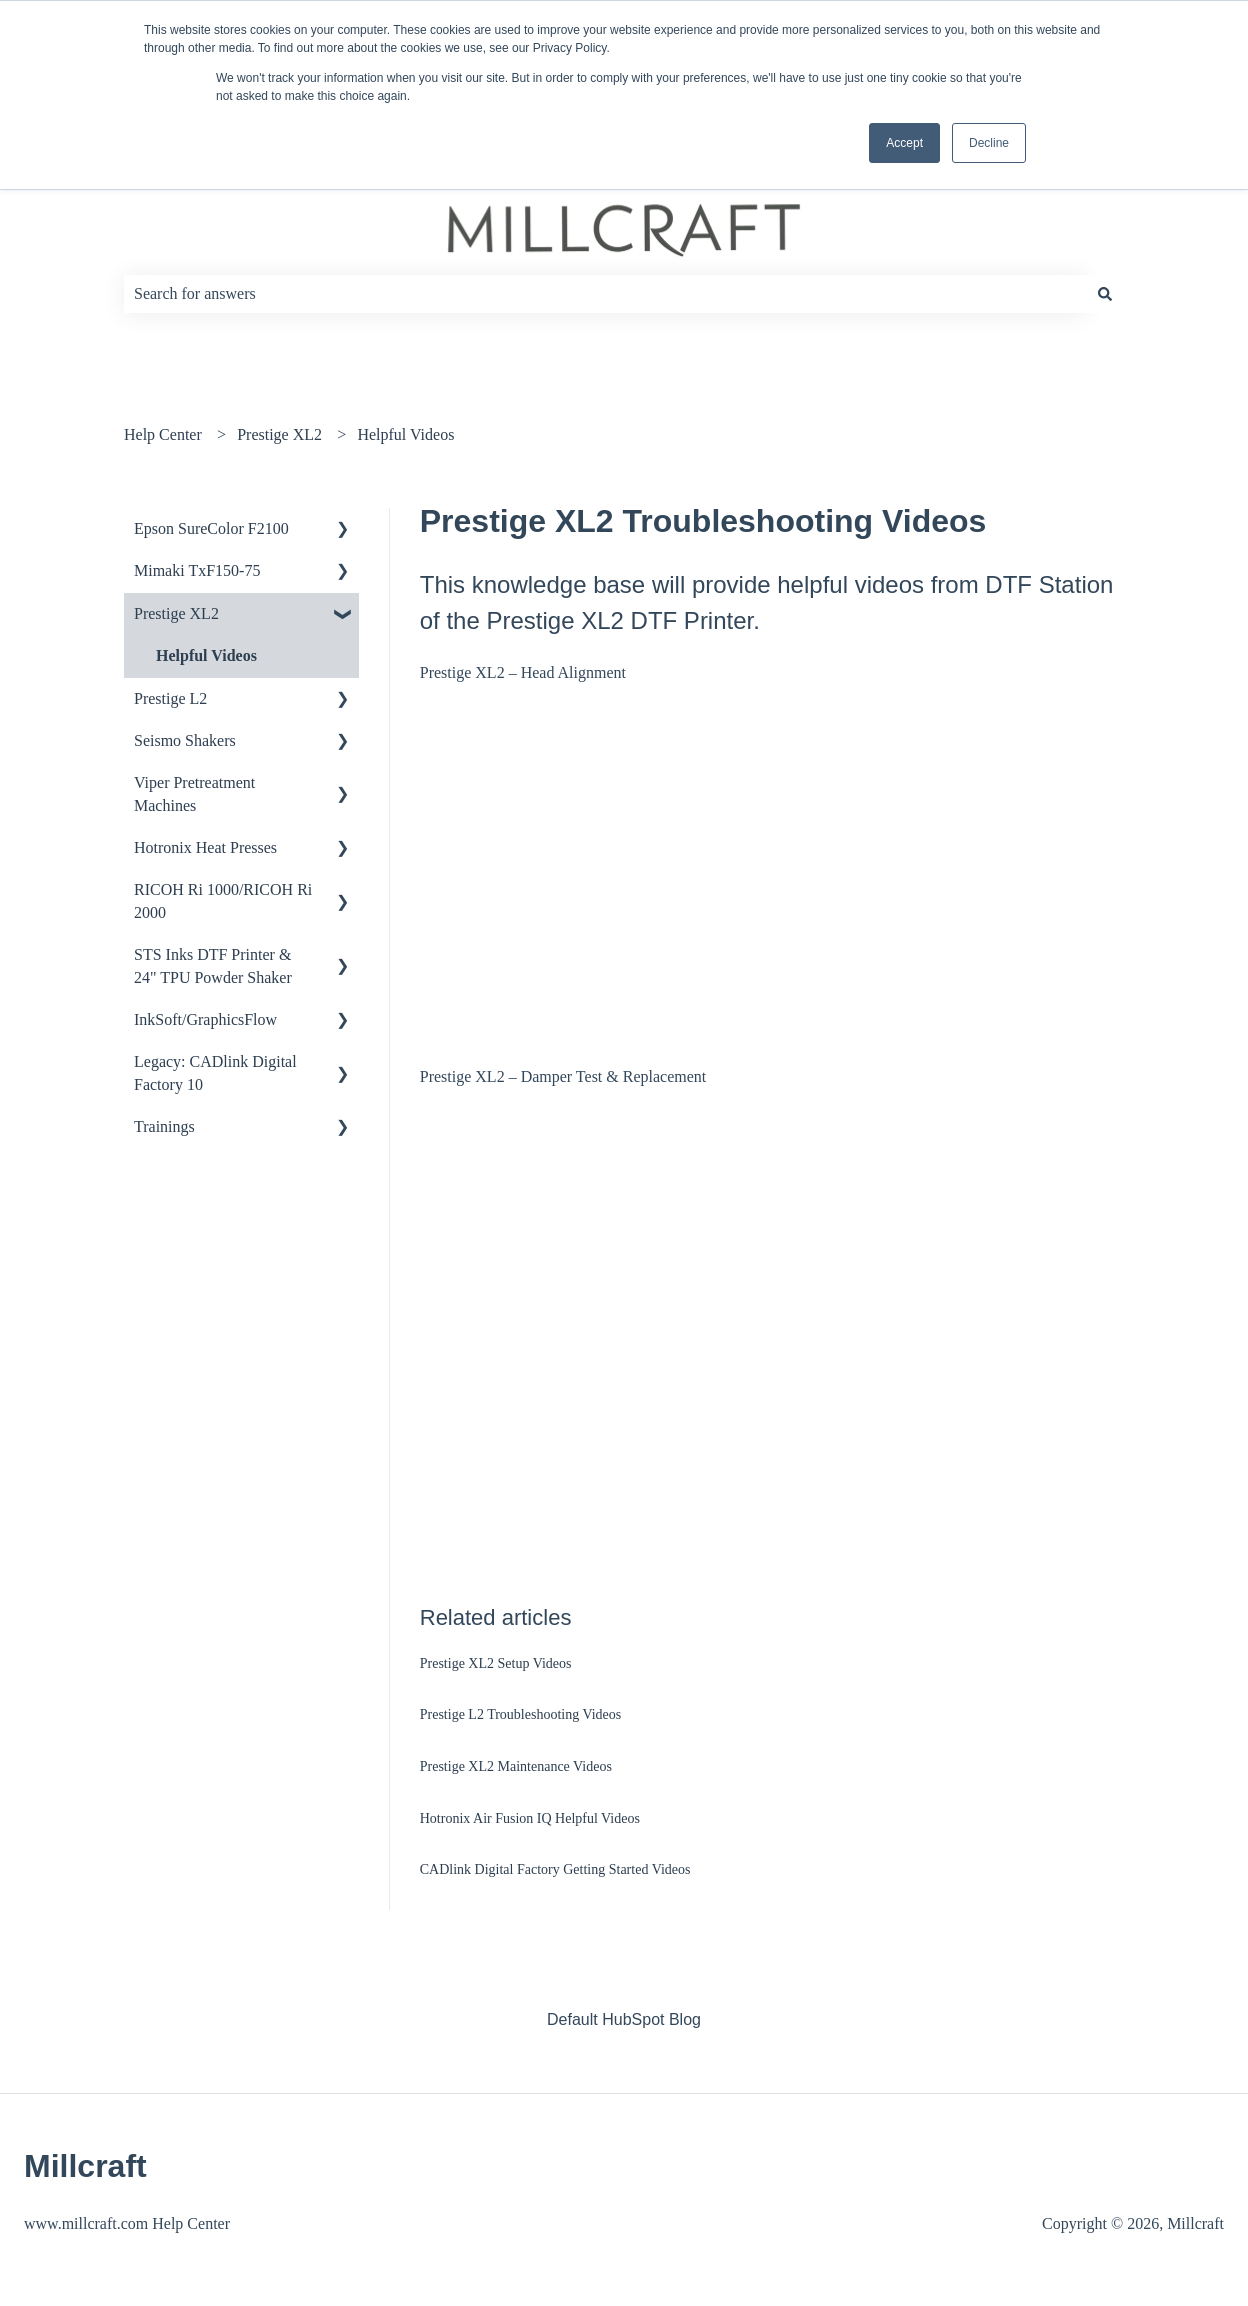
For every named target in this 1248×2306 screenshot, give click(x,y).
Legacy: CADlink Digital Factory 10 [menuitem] (215, 1072)
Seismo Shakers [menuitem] (185, 740)
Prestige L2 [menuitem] (170, 698)
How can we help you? (247, 252)
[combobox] (605, 294)
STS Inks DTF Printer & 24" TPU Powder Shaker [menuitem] (213, 965)
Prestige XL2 (279, 434)
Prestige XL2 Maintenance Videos (516, 1766)
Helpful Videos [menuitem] (206, 655)
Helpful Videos (405, 434)
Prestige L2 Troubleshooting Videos (521, 1714)
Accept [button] (904, 143)
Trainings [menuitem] (164, 1126)
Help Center (163, 434)
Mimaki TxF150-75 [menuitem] (197, 570)
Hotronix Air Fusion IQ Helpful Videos (530, 1818)
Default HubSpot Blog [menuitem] (624, 2019)
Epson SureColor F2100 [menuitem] (211, 528)
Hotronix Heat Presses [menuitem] (205, 847)
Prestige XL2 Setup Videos (496, 1663)
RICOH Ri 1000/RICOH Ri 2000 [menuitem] (223, 900)
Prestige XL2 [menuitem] (176, 613)
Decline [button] (989, 143)
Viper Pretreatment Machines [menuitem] (194, 793)
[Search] (1105, 294)
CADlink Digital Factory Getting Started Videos (555, 1869)
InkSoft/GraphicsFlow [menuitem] (205, 1019)
